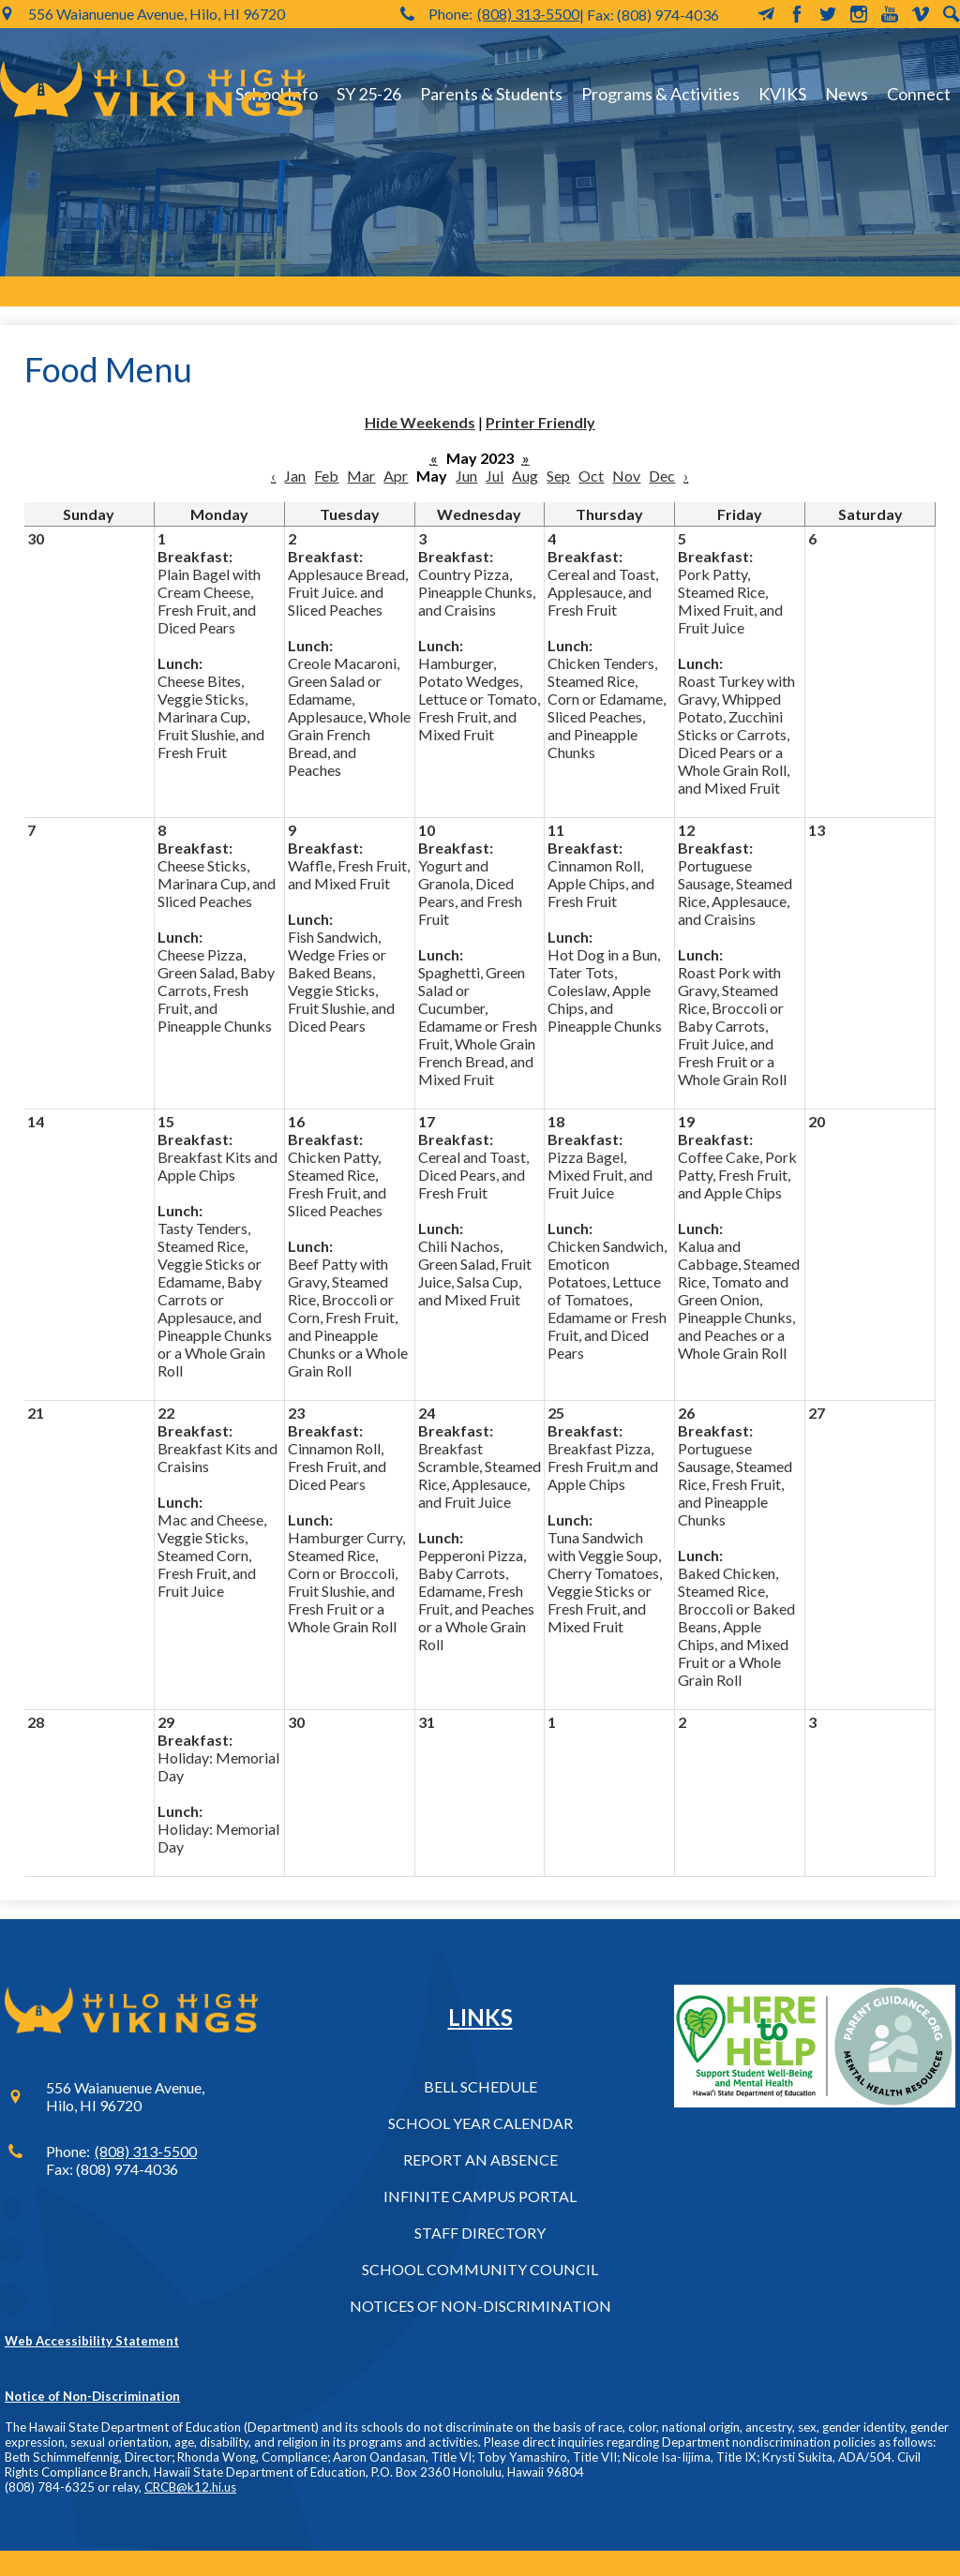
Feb (326, 475)
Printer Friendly (540, 422)
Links (480, 2017)
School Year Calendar (480, 2123)
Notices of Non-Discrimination (480, 2306)
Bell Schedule (480, 2086)
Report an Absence (480, 2159)
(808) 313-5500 (528, 13)
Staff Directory (480, 2232)
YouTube (889, 14)
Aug (525, 475)
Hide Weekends (420, 422)
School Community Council (480, 2269)
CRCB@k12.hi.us (190, 2486)
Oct (591, 475)
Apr (395, 475)
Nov (626, 475)
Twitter (827, 14)
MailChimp (766, 14)
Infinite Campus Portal (480, 2196)
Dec (662, 475)
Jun (466, 475)
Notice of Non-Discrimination (92, 2396)
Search (951, 14)
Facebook (796, 14)
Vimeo (920, 14)
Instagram (858, 14)
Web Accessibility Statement (92, 2340)
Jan (295, 475)
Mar (361, 475)
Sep (558, 475)
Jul (494, 475)
